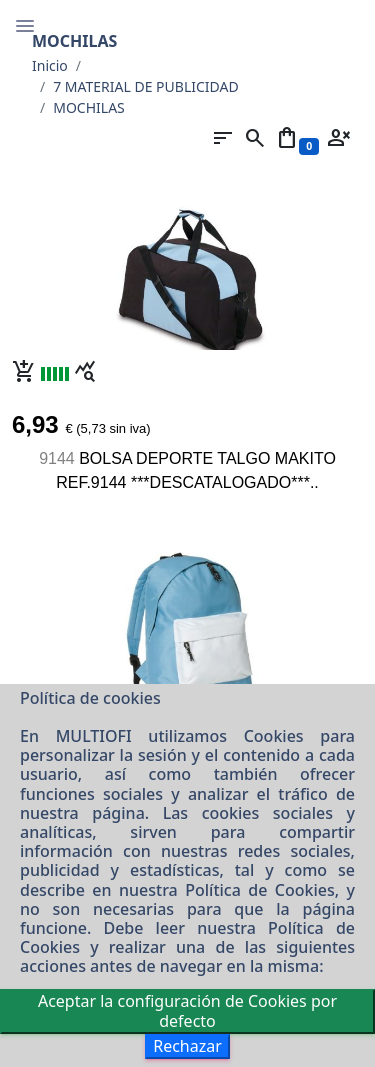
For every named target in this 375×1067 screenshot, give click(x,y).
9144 (57, 458)
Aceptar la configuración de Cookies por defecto (187, 1010)
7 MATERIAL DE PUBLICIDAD (146, 86)
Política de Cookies (260, 890)
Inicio (50, 65)
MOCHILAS (89, 107)
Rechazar (187, 1046)
